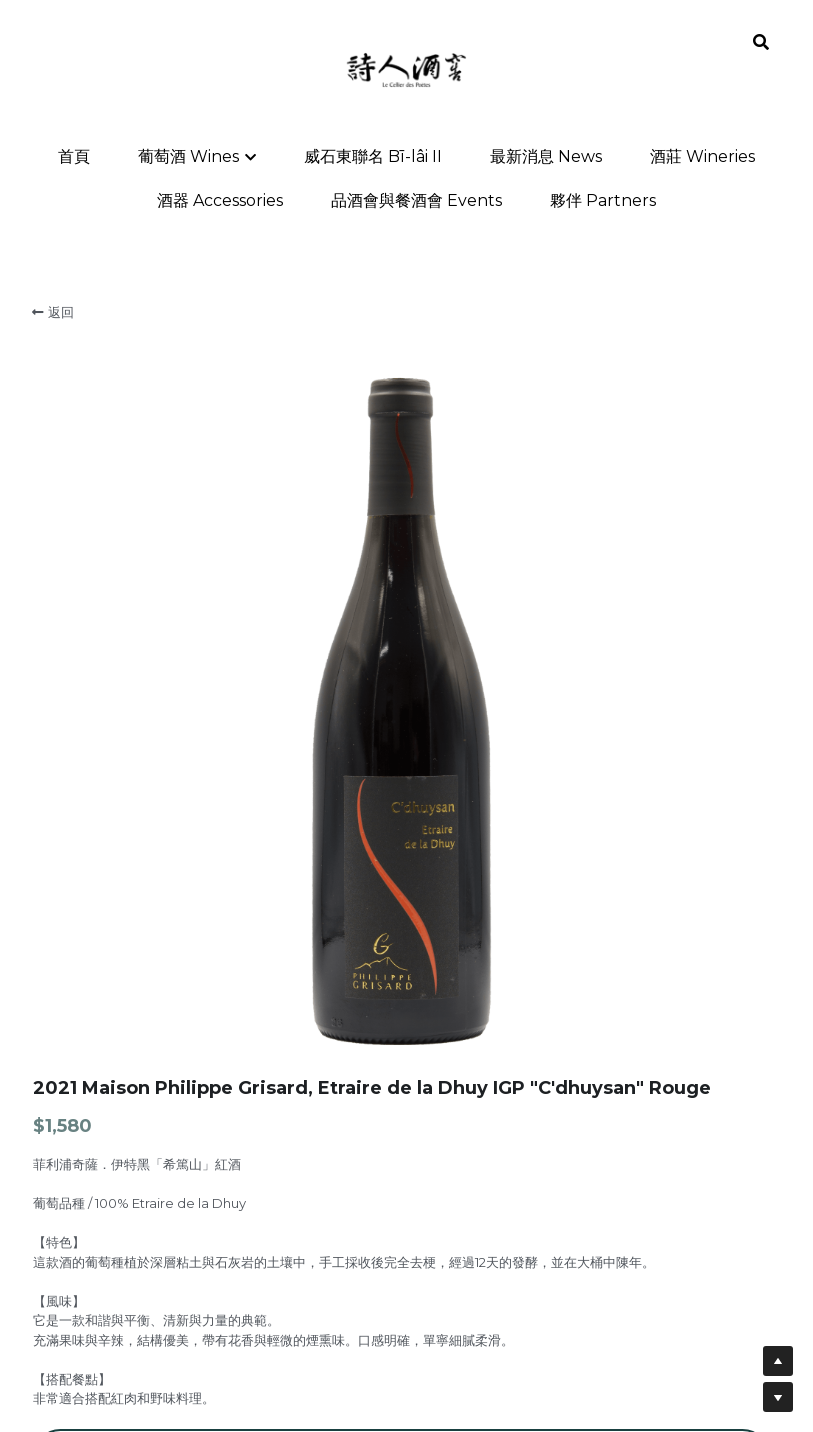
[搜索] (761, 42)
